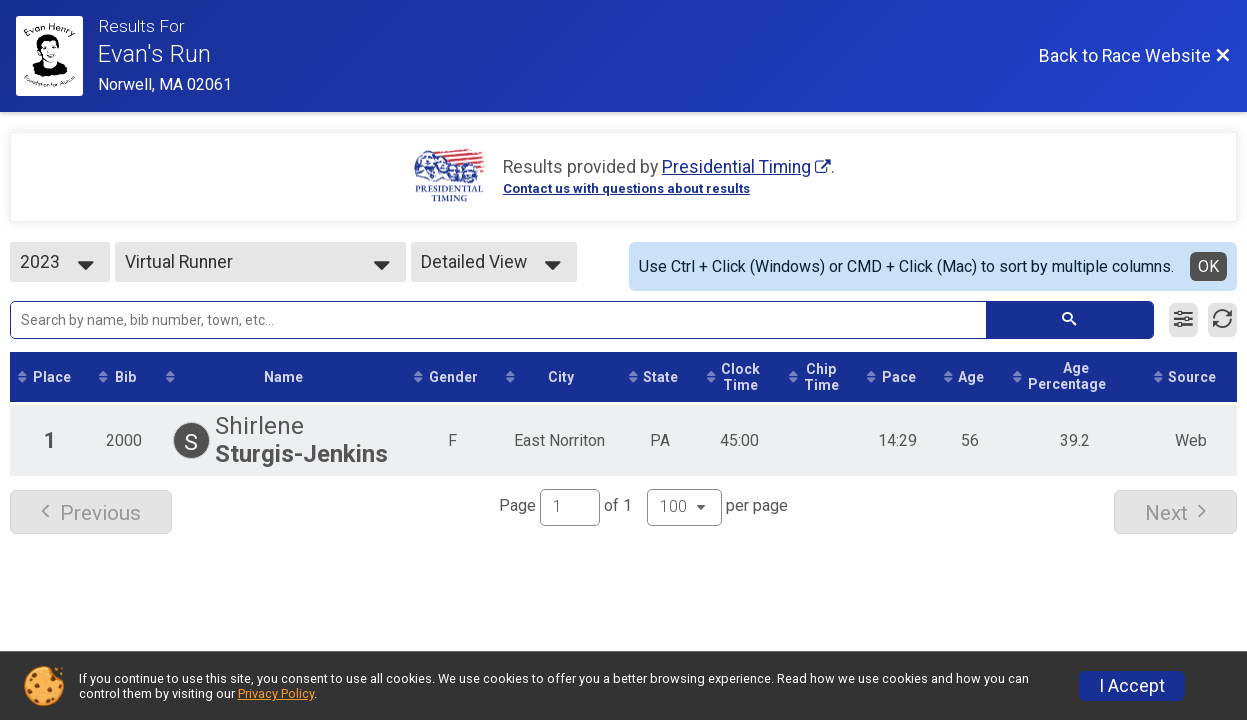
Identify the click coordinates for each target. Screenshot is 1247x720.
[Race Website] (57, 56)
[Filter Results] (1183, 320)
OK (1208, 266)
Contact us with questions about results (626, 188)
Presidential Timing (736, 167)
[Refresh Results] (1222, 320)
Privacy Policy (276, 693)
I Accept (1132, 686)
